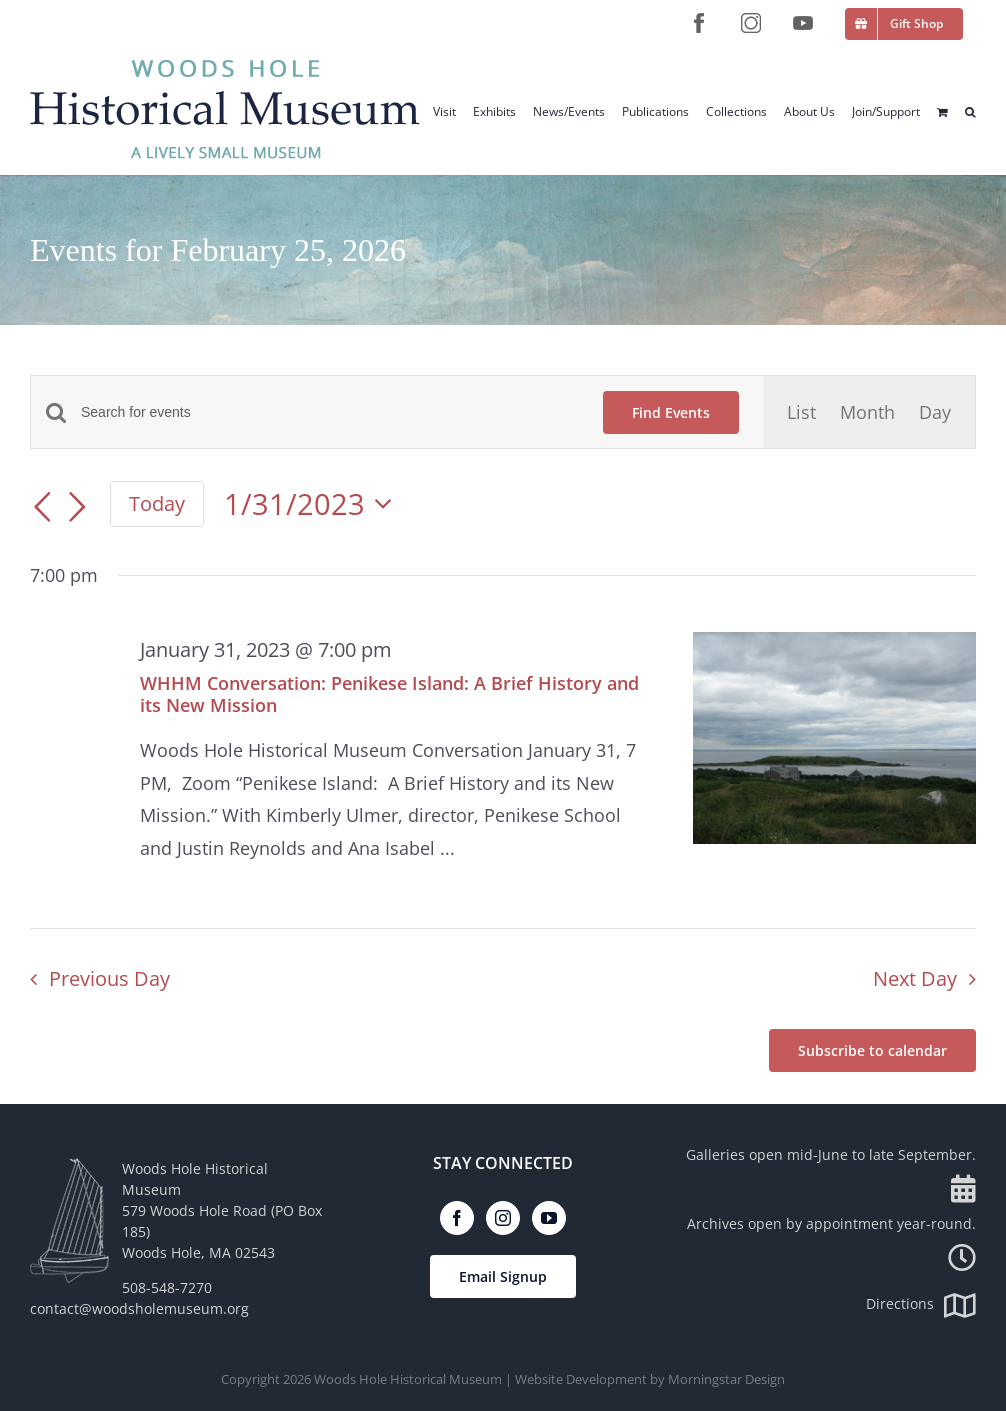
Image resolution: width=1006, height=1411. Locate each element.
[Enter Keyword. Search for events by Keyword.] (330, 412)
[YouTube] (549, 1218)
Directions (921, 1303)
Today (157, 503)
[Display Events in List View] (801, 412)
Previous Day (109, 978)
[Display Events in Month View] (867, 412)
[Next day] (78, 507)
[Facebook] (457, 1218)
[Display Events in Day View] (935, 412)
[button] (970, 111)
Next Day (915, 978)
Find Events (671, 412)
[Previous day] (42, 507)
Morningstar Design (726, 1379)
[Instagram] (503, 1218)
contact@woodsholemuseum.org (139, 1308)
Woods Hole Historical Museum (408, 1379)
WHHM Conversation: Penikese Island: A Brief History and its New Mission (389, 694)
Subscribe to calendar (872, 1050)
